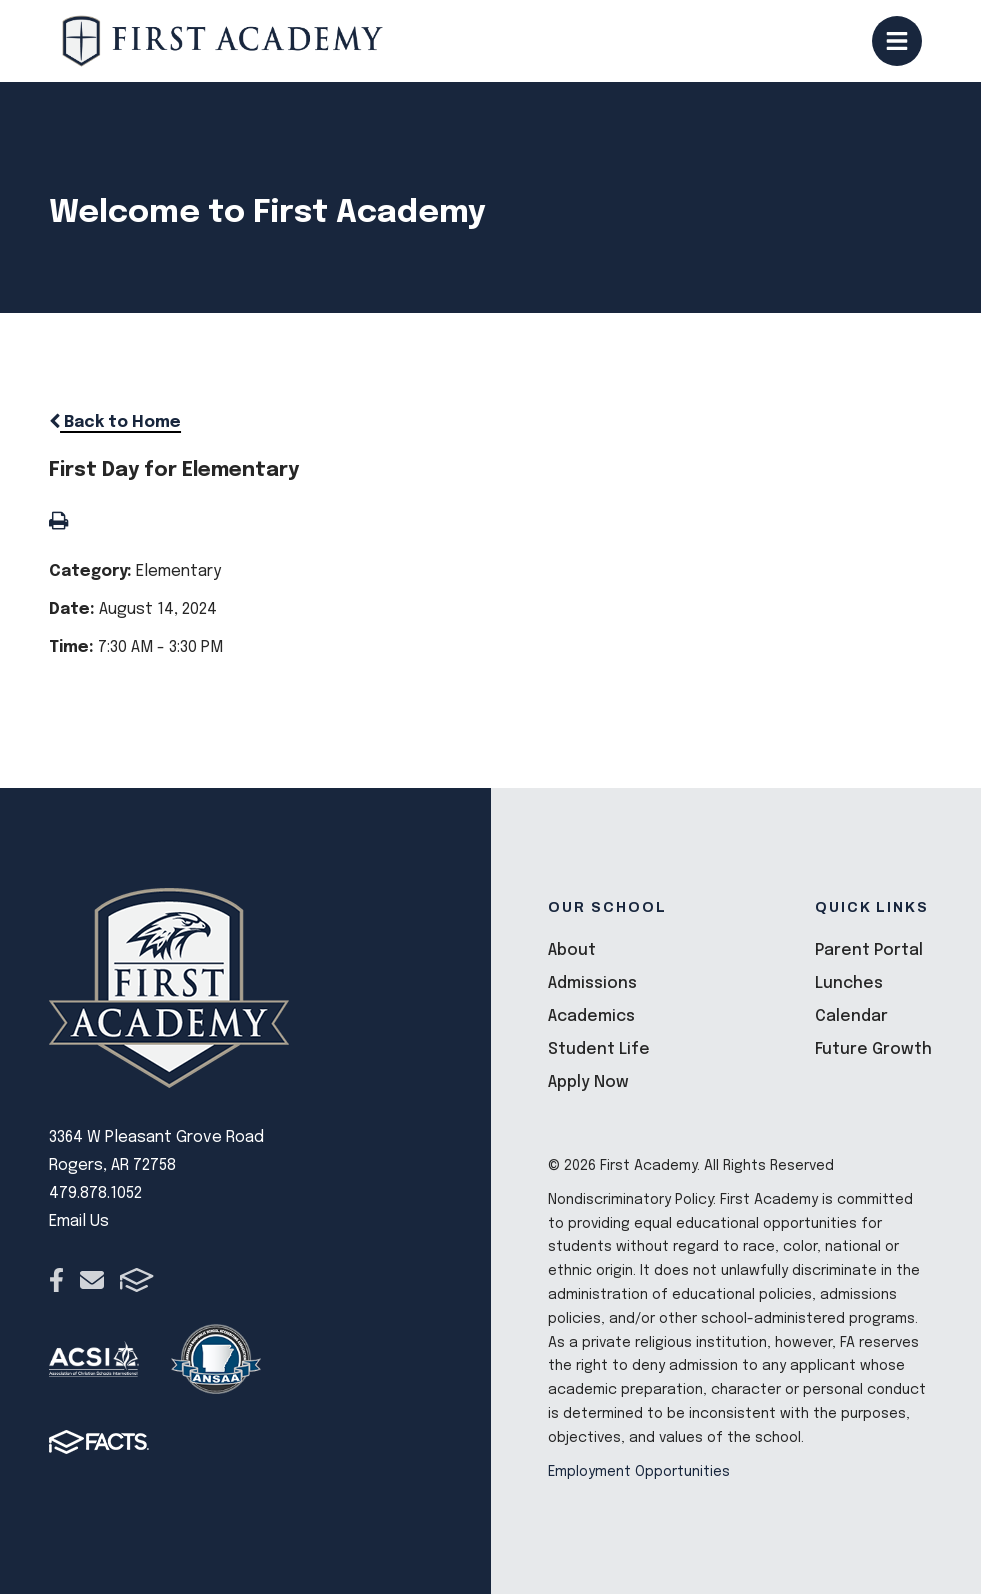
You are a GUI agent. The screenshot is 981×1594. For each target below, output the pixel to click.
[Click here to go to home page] (222, 41)
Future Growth (873, 1049)
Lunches (849, 983)
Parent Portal (869, 950)
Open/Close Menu (897, 41)
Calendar (851, 1016)
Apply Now (588, 1082)
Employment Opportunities (639, 1472)
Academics (591, 1016)
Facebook (56, 1280)
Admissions (592, 983)
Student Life (599, 1049)
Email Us (79, 1221)
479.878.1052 (95, 1193)
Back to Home (115, 422)
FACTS (136, 1280)
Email (92, 1280)
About (572, 950)
